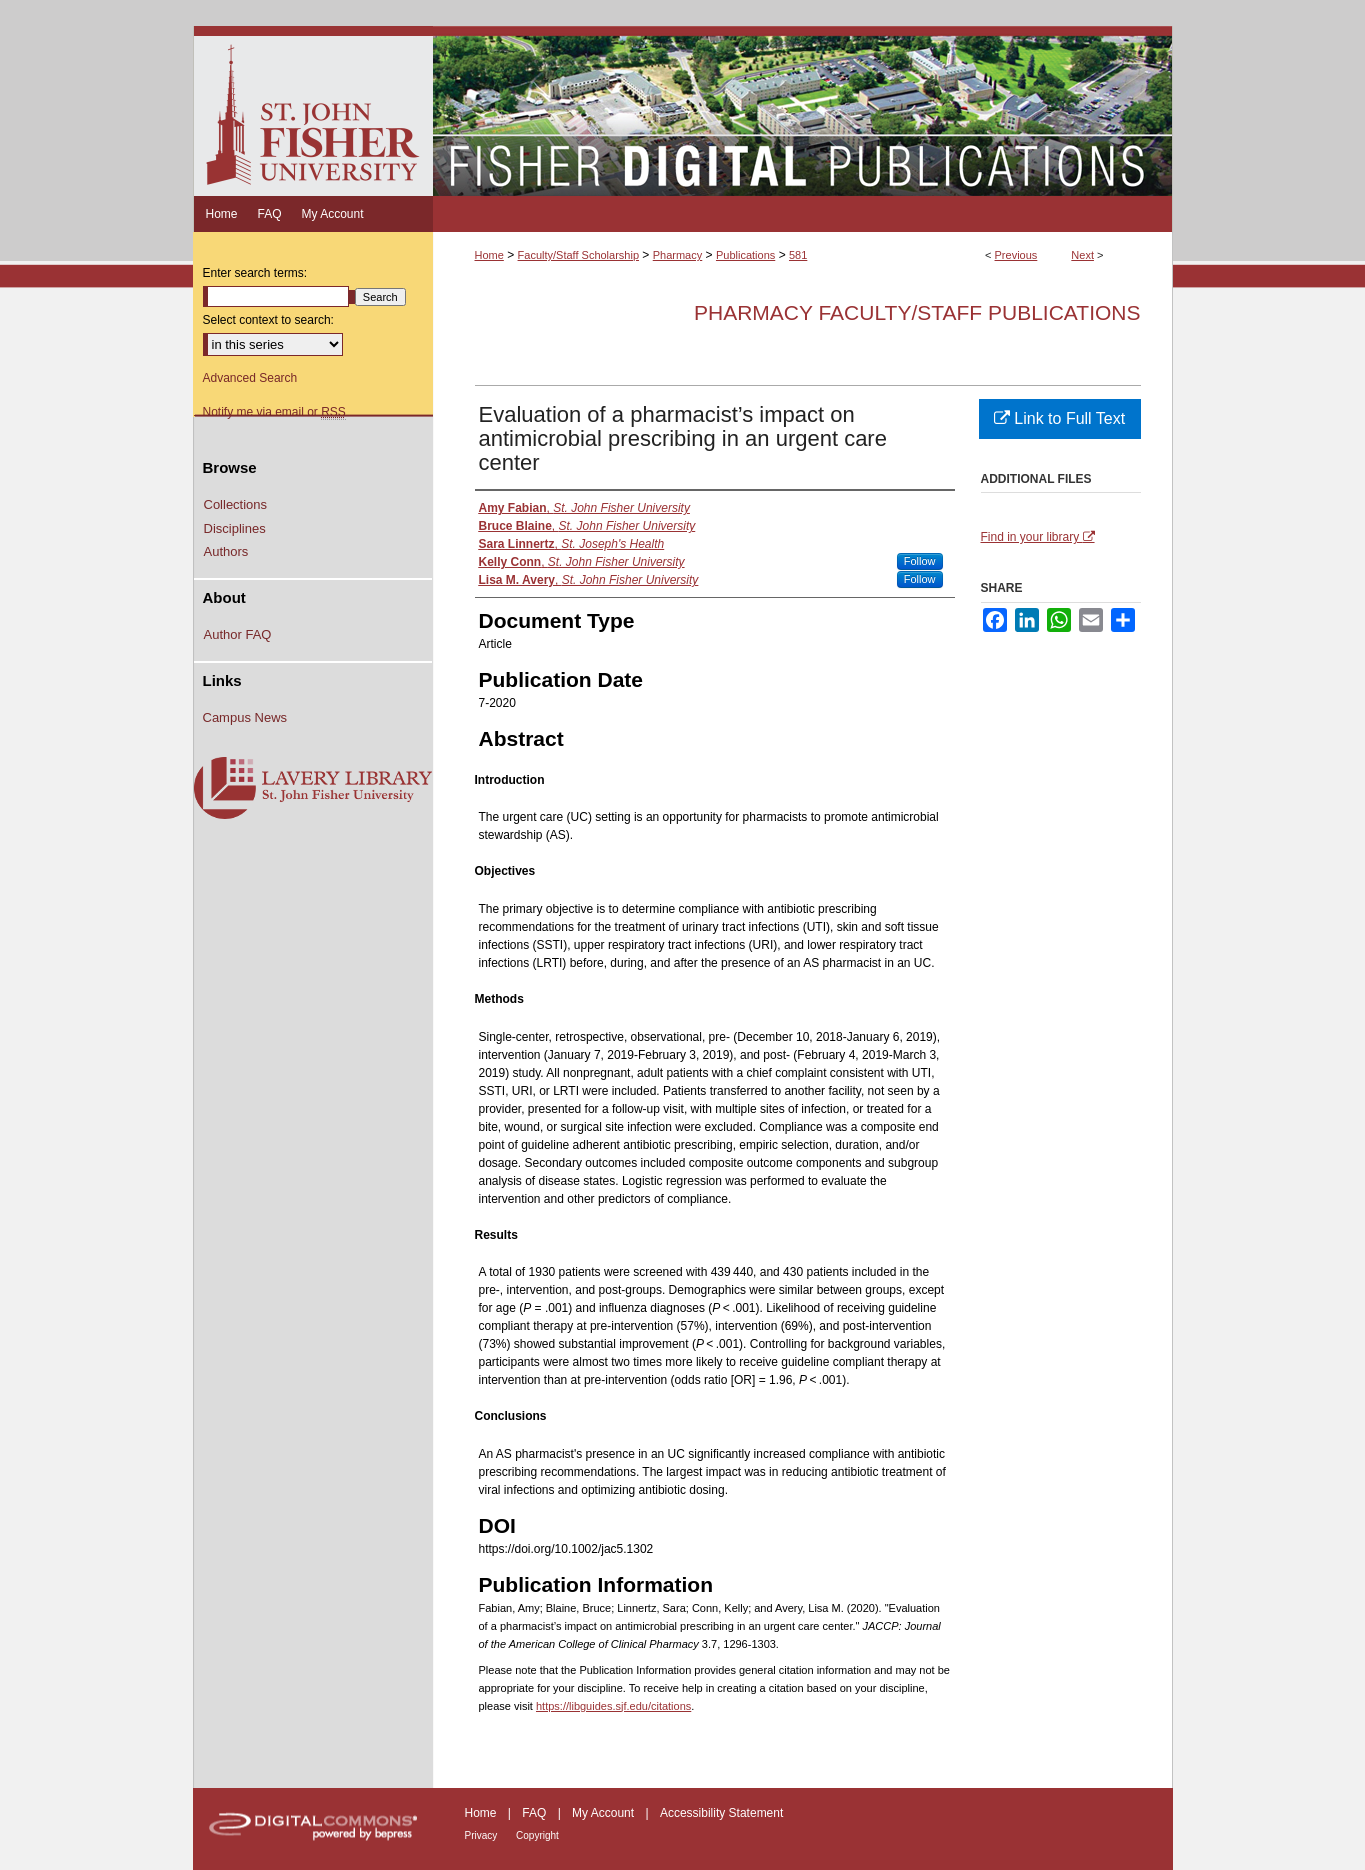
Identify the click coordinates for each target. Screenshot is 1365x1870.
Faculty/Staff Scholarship (578, 255)
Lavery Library (313, 789)
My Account (604, 1813)
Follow (920, 561)
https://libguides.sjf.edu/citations (613, 1706)
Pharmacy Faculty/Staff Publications (917, 312)
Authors (226, 551)
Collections (236, 504)
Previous (1016, 255)
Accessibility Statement (721, 1813)
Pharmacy (678, 255)
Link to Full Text (1059, 418)
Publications (745, 255)
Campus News (245, 717)
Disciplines (235, 528)
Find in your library (1038, 537)
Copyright (537, 1835)
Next (1082, 255)
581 (798, 255)
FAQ (535, 1813)
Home (489, 255)
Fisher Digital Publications (802, 111)
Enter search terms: (255, 273)
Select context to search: (268, 320)
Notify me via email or (274, 412)
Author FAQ (238, 634)
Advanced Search (250, 378)
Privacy (483, 1835)
